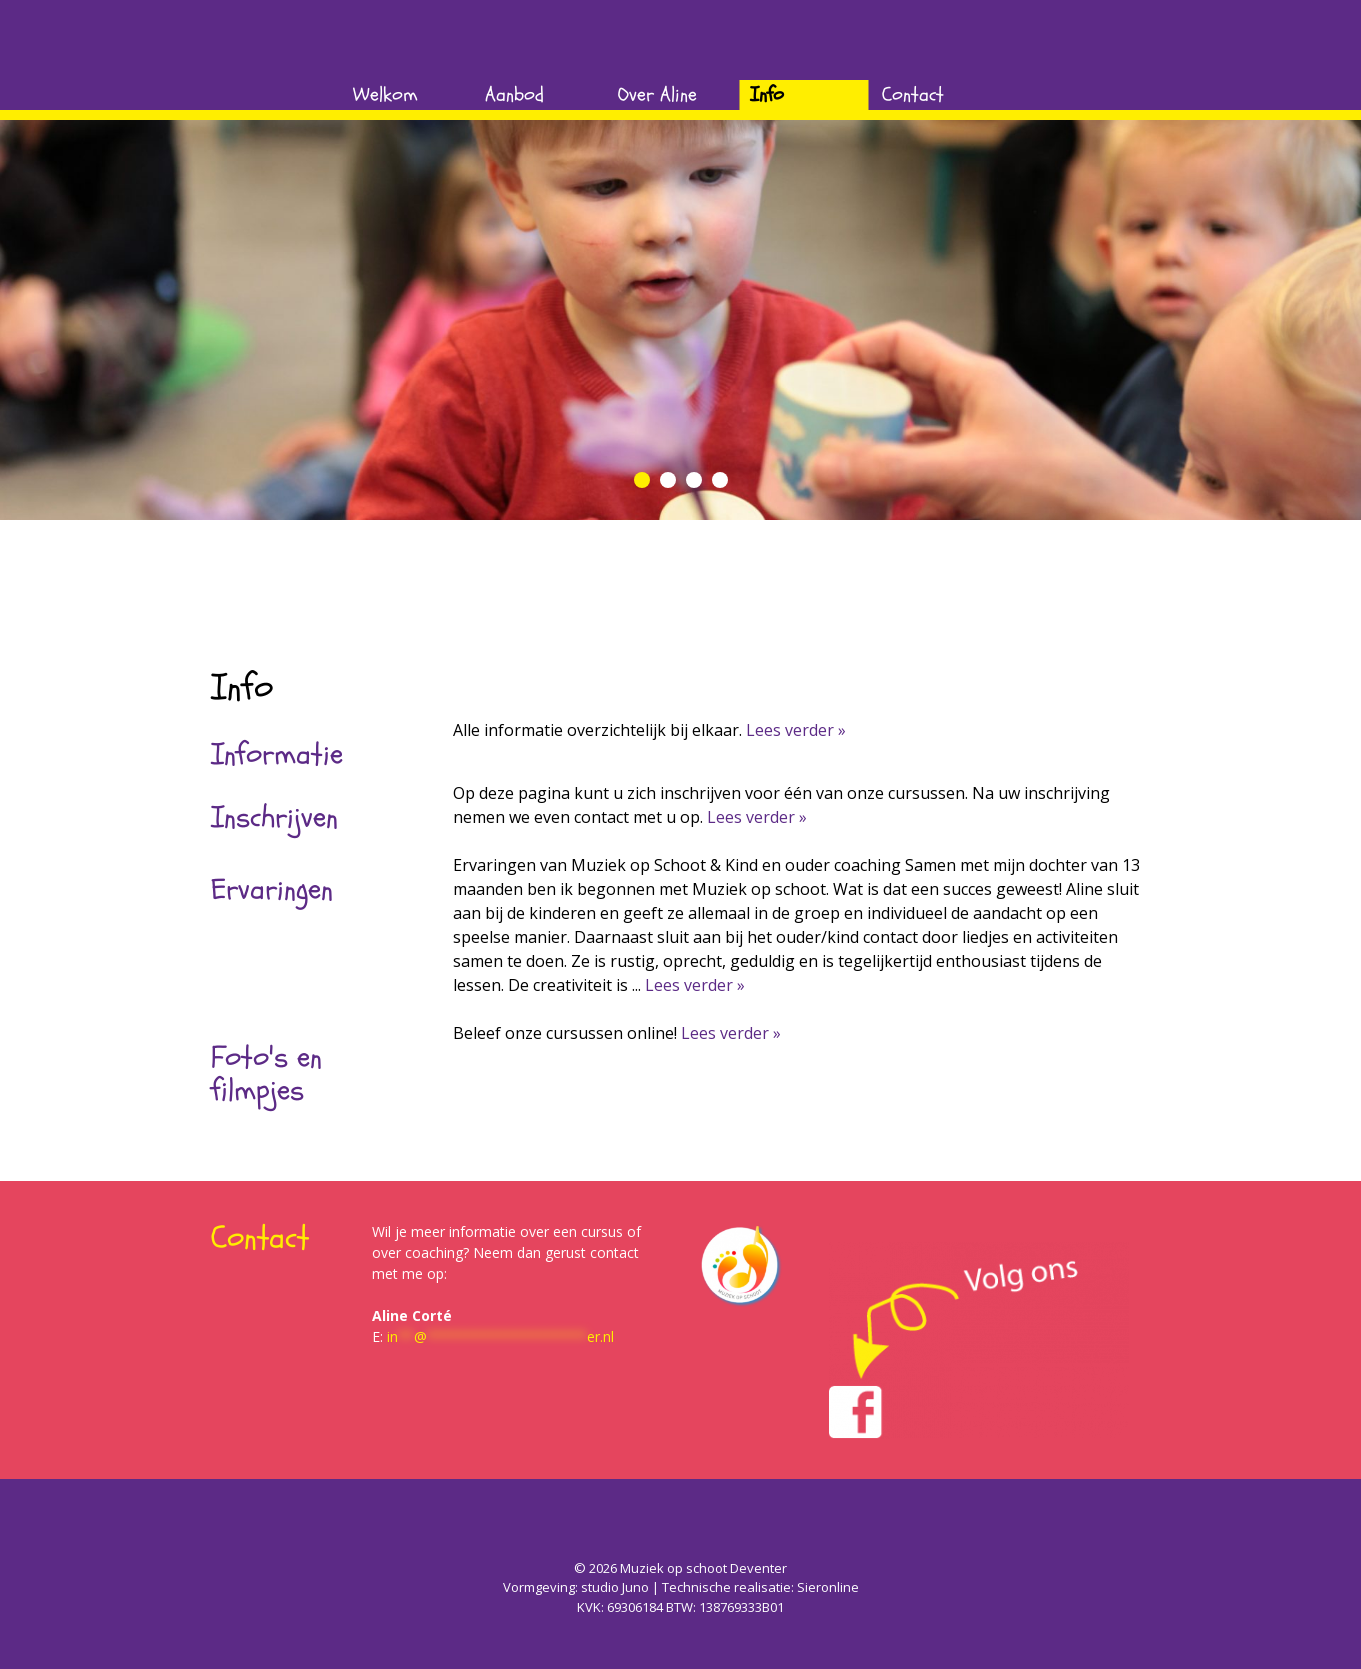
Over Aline (657, 94)
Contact (913, 94)
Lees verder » (796, 730)
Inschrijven (274, 817)
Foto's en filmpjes (266, 1074)
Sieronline (828, 1587)
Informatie (277, 754)
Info (767, 94)
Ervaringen (272, 889)
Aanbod (514, 94)
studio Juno (615, 1587)
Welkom (385, 94)
